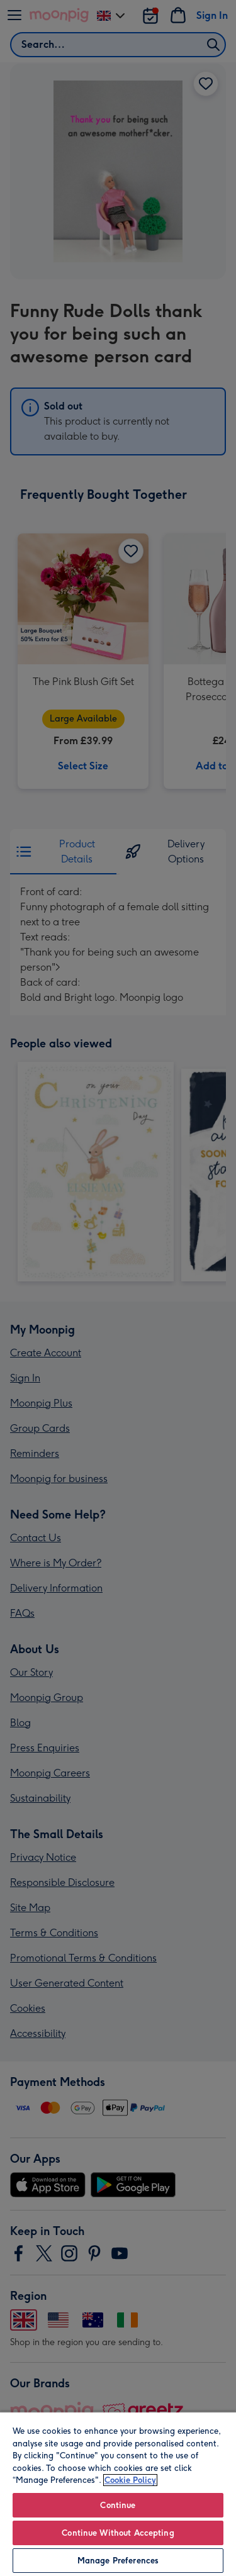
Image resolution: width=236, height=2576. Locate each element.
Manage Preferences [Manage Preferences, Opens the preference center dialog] (118, 2560)
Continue (117, 2505)
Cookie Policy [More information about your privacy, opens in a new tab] (130, 2480)
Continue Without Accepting (118, 2533)
